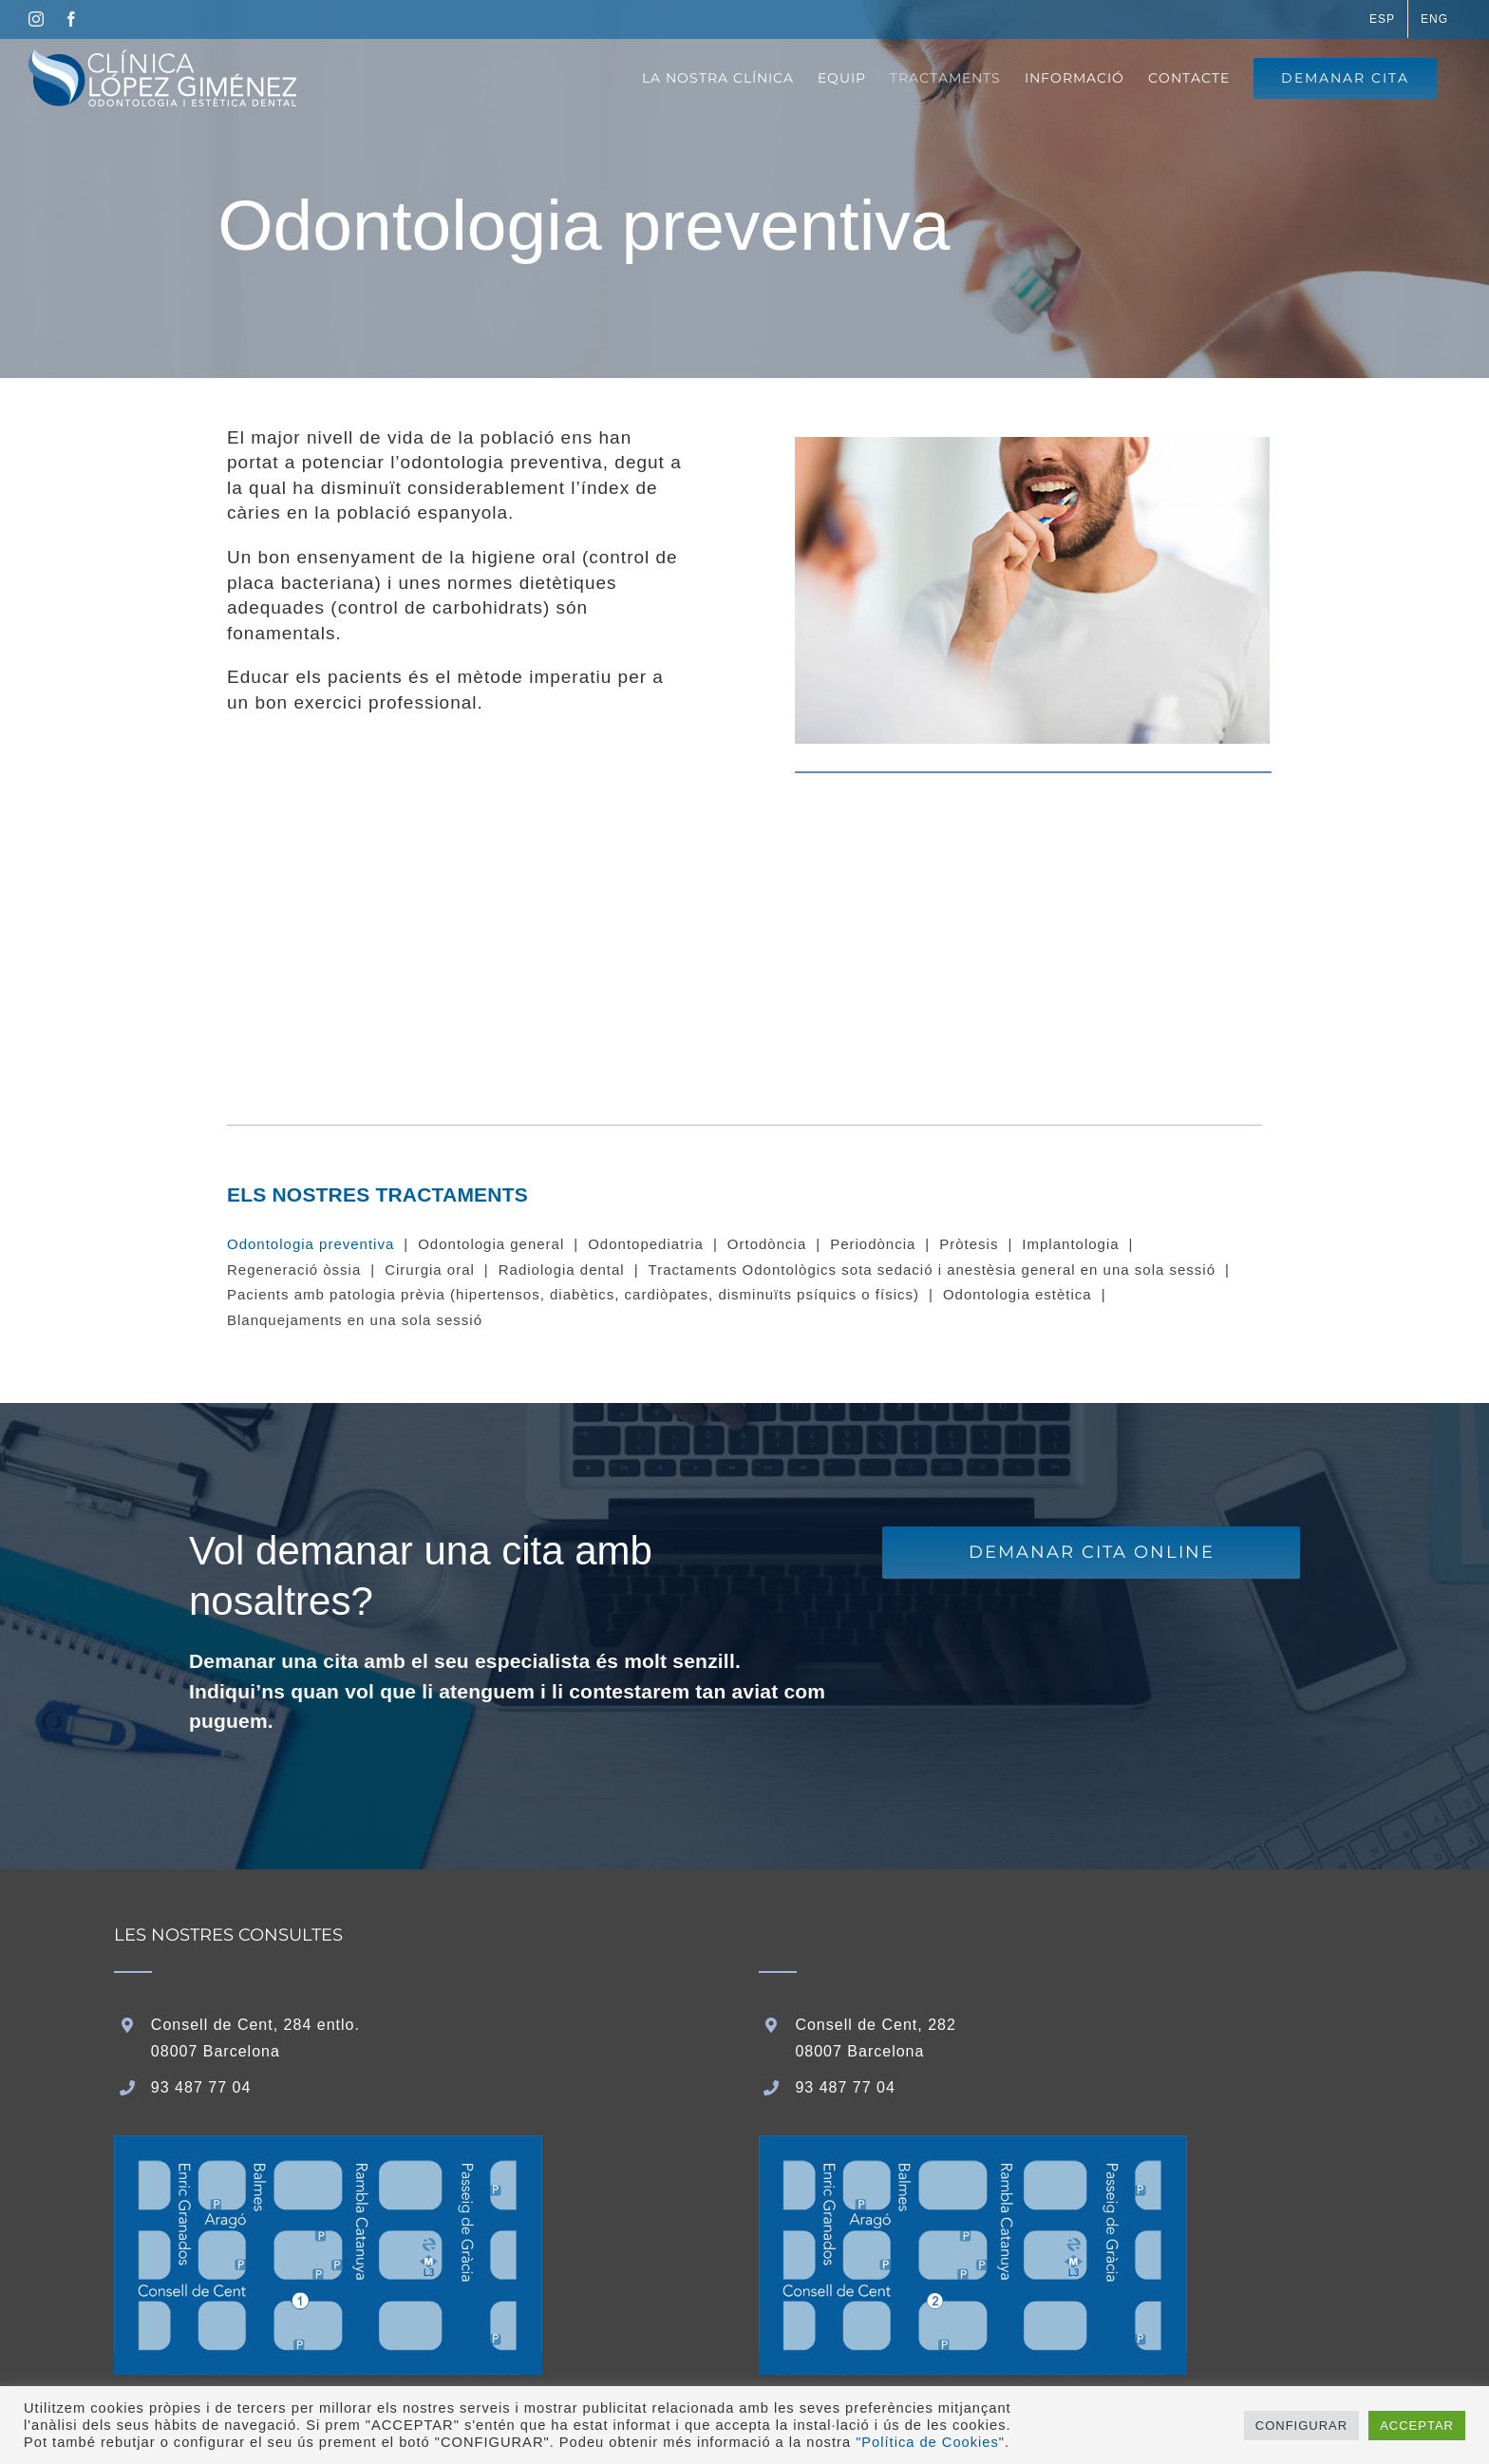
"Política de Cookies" (930, 2442)
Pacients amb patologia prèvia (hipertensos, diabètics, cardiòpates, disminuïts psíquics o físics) (573, 1294)
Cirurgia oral (430, 1269)
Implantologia (1070, 1244)
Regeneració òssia (294, 1269)
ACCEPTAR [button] (1417, 2425)
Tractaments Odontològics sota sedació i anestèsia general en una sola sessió (932, 1269)
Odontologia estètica (1017, 1294)
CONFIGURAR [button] (1301, 2425)
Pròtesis (968, 1244)
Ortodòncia (766, 1244)
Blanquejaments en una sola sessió (354, 1320)
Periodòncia (872, 1244)
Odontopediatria (646, 1244)
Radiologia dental (562, 1269)
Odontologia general (491, 1244)
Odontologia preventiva (310, 1244)
